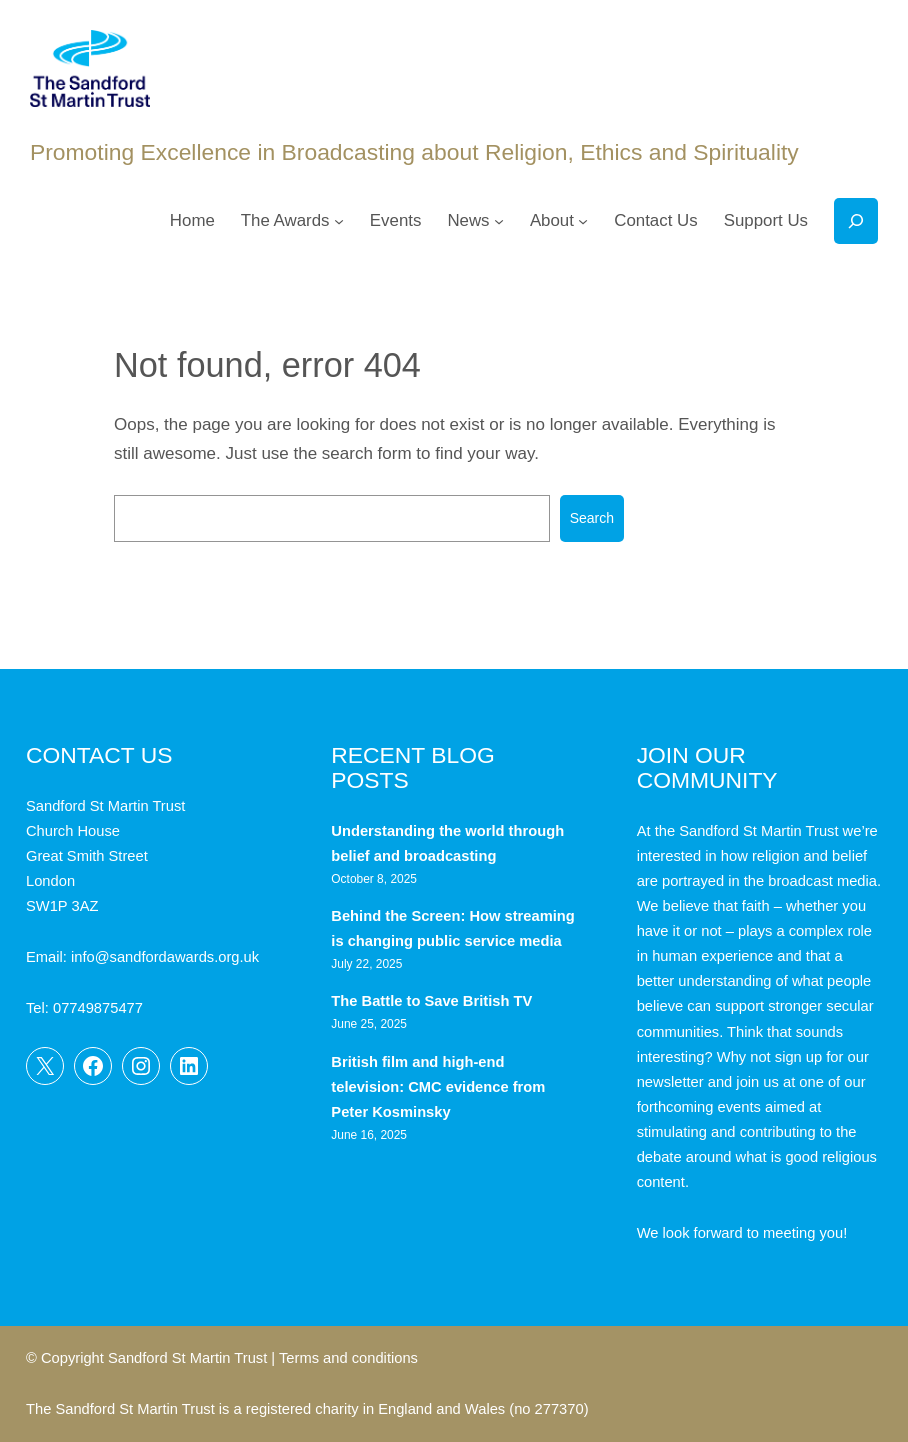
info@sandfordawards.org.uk (165, 957)
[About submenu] (583, 221)
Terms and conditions (348, 1358)
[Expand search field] (856, 221)
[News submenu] (499, 221)
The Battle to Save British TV (431, 1001)
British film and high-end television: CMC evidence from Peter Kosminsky (438, 1087)
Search (592, 518)
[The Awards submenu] (339, 221)
